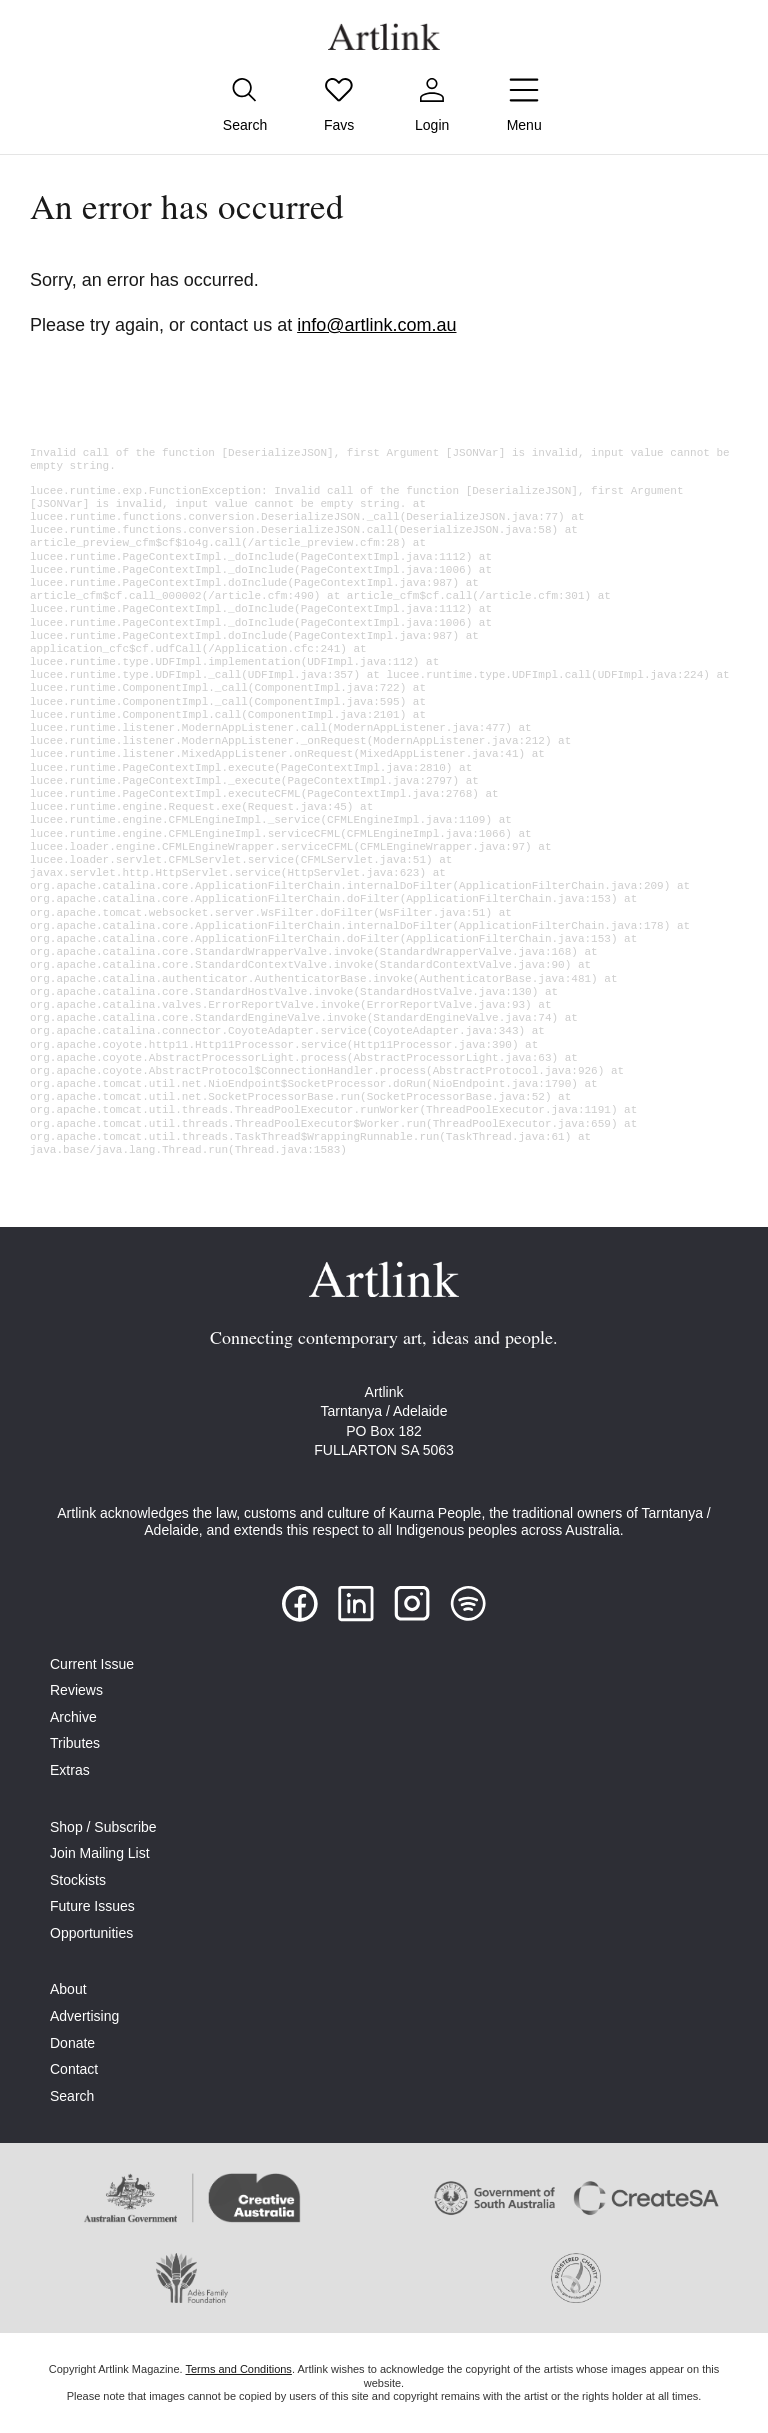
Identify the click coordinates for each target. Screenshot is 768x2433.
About (68, 1989)
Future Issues (92, 1906)
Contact (74, 2069)
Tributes (75, 1743)
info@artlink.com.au (376, 325)
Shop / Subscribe (103, 1827)
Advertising (84, 2016)
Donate (72, 2043)
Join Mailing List (100, 1853)
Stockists (78, 1880)
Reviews (76, 1690)
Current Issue (92, 1664)
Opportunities (91, 1933)
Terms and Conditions (238, 2369)
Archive (73, 1717)
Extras (70, 1770)
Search (72, 2096)
